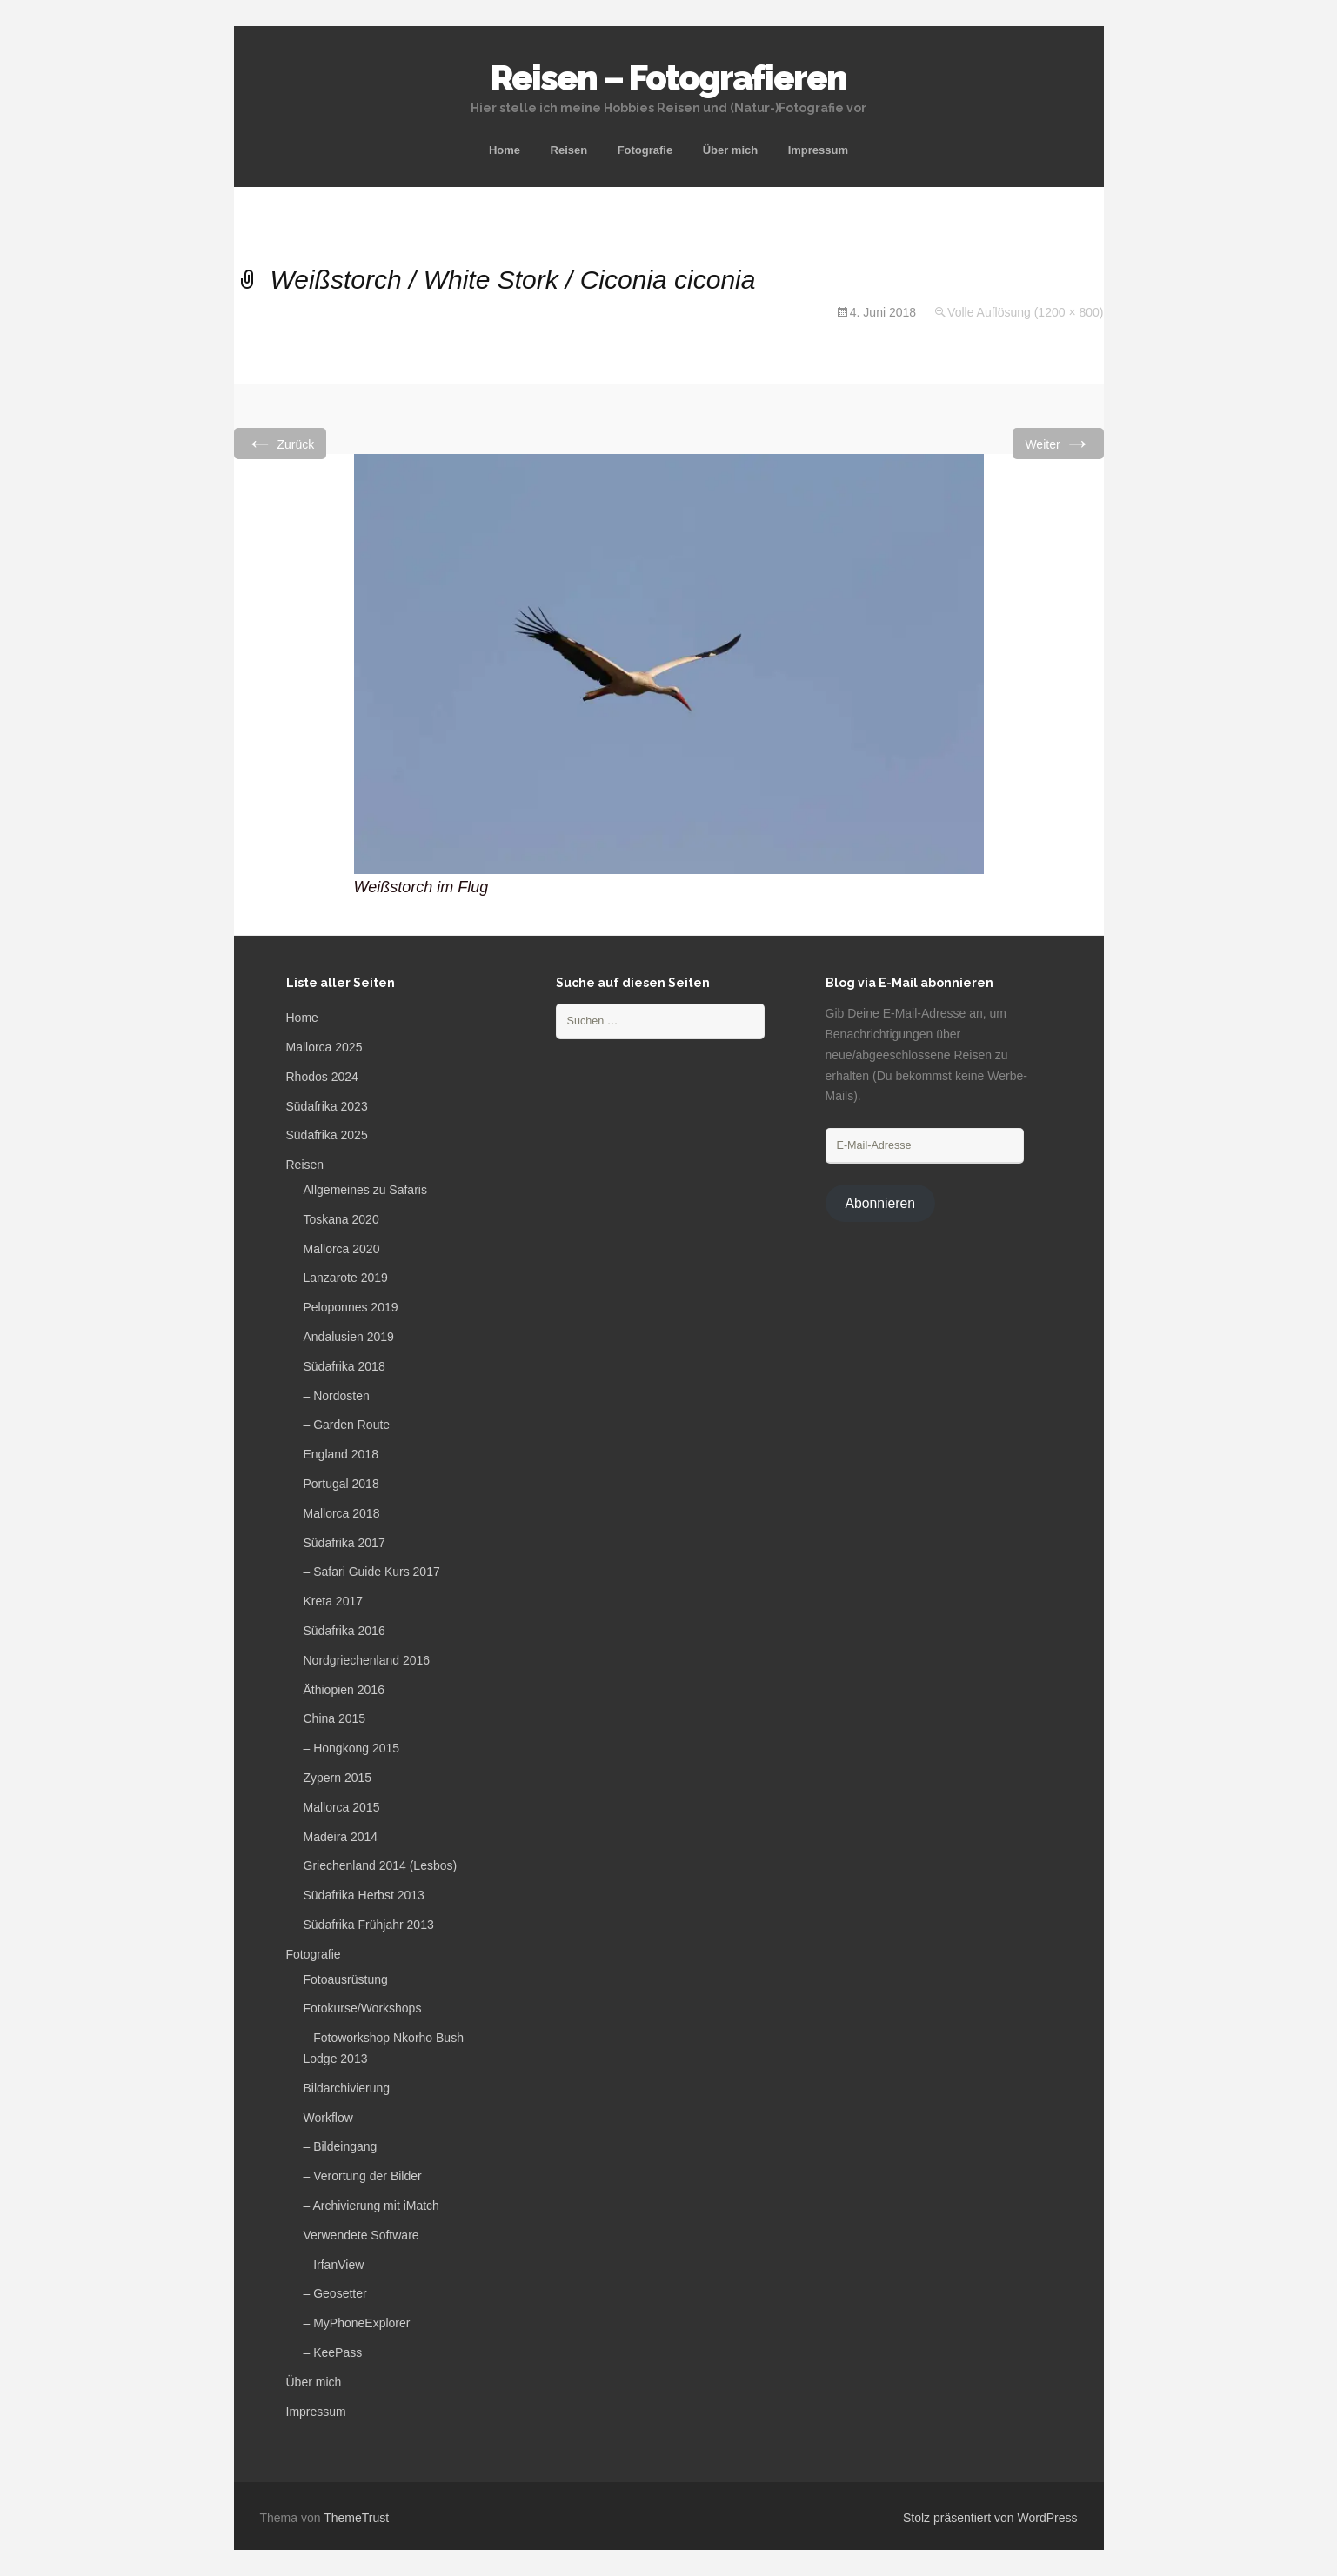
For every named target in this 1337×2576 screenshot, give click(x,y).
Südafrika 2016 (344, 1631)
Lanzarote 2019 (346, 1278)
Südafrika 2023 (327, 1106)
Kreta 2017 (334, 1601)
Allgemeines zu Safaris (365, 1190)
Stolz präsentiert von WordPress (990, 2518)
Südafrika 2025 (327, 1135)
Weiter (1058, 443)
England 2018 (341, 1454)
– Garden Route (347, 1424)
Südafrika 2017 (344, 1543)
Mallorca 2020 (342, 1249)
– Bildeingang (341, 2146)
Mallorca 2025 (324, 1047)
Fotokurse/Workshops (363, 2008)
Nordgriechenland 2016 (367, 1660)
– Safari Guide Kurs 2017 (372, 1571)
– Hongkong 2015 (352, 1748)
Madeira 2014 (341, 1837)
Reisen (569, 150)
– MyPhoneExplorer (357, 2323)
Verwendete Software (361, 2235)
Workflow (328, 2118)
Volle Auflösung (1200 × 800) (1025, 312)
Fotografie (645, 150)
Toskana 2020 (341, 1219)
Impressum (818, 150)
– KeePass (333, 2352)
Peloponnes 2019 (351, 1307)
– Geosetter (335, 2293)
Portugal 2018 (341, 1484)
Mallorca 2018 (342, 1513)
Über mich (731, 150)
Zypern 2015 (338, 1778)
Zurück (280, 443)
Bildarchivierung (347, 2088)
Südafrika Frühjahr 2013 (369, 1925)
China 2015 (335, 1718)
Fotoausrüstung (346, 1979)
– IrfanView (334, 2265)
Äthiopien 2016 (344, 1690)
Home (504, 150)
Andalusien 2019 (349, 1337)
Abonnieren (880, 1203)
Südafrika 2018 (344, 1366)
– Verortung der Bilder (363, 2176)
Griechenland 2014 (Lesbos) (381, 1865)
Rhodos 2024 (322, 1077)
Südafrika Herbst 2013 (364, 1895)
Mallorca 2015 (342, 1807)
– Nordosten (337, 1396)
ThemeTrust (356, 2518)
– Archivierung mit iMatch (371, 2205)
